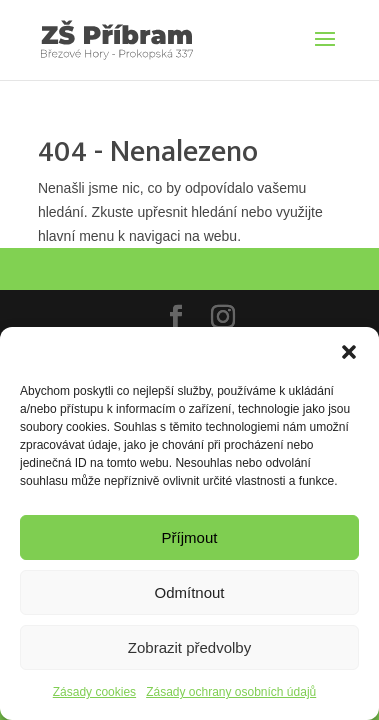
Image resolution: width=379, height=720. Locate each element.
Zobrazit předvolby (189, 647)
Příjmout (190, 537)
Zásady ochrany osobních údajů (231, 692)
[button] (349, 352)
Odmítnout (189, 592)
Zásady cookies (94, 692)
